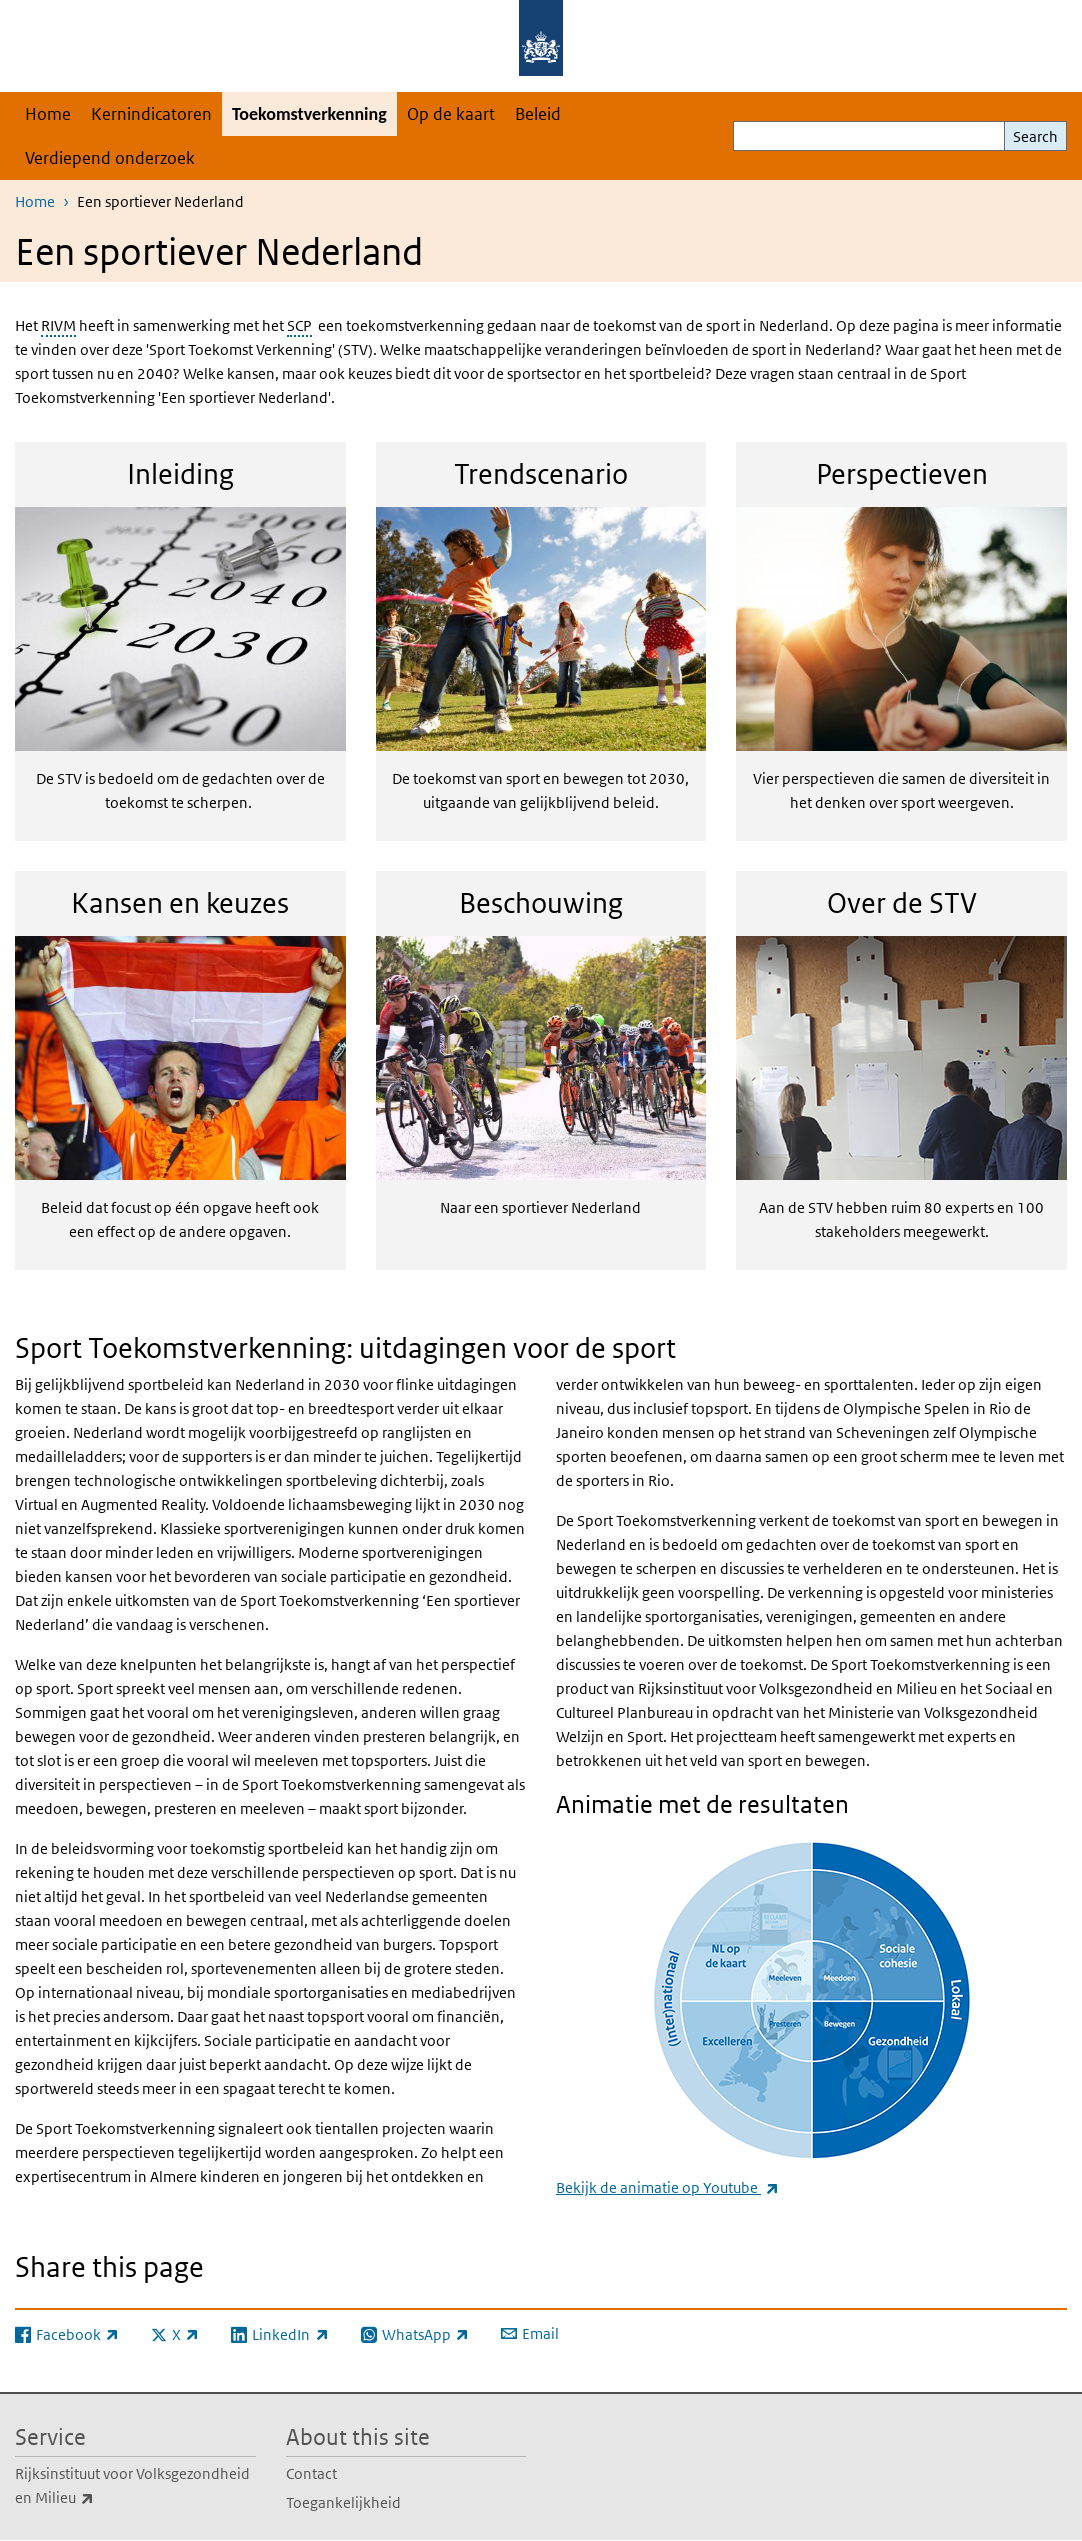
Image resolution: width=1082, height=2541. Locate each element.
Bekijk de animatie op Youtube (667, 2187)
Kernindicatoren (151, 114)
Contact (311, 2473)
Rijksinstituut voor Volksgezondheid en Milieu (132, 2487)
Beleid (538, 114)
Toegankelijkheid (343, 2502)
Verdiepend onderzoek (110, 158)
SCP (299, 325)
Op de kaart (451, 114)
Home (48, 114)
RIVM (58, 325)
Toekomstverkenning (309, 114)
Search (1035, 136)
